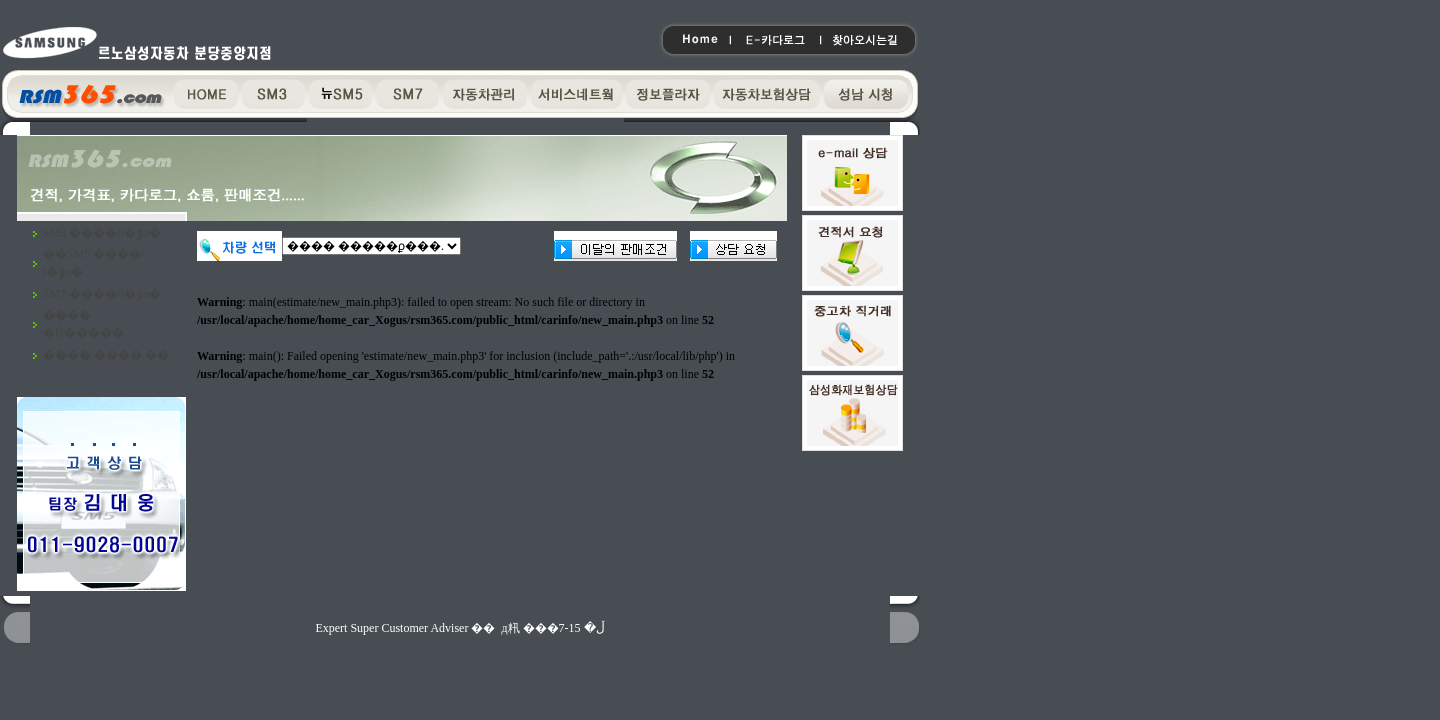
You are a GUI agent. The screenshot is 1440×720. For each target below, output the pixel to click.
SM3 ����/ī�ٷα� (102, 233)
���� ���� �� (106, 355)
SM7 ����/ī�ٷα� (102, 294)
